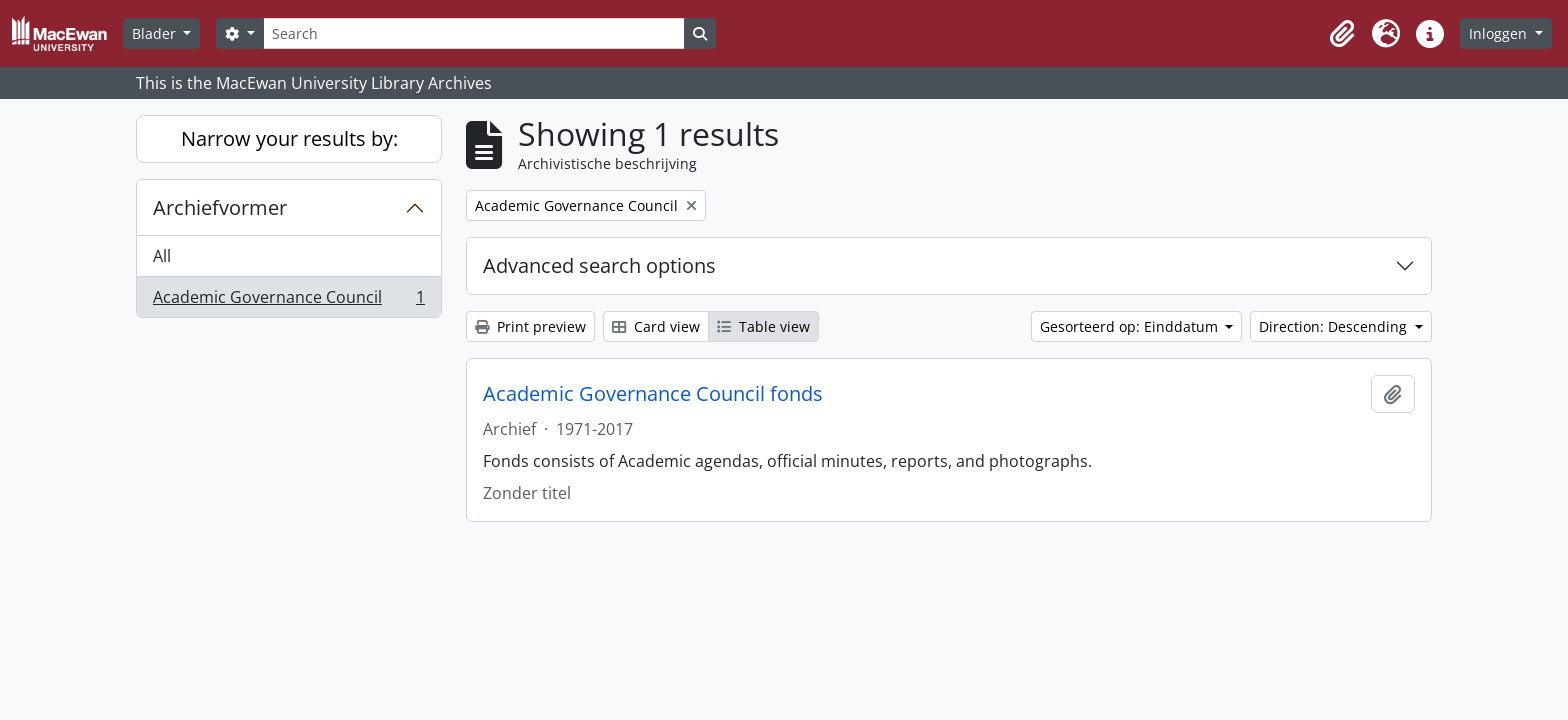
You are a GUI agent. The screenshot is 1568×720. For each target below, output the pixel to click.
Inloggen (1500, 33)
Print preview (530, 326)
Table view (763, 326)
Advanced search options (599, 265)
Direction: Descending (1335, 326)
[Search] (474, 33)
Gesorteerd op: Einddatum (1131, 326)
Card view (656, 326)
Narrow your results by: (289, 138)
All (162, 256)
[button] (1342, 34)
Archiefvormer (220, 207)
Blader (156, 33)
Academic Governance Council (288, 301)
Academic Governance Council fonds (653, 394)
